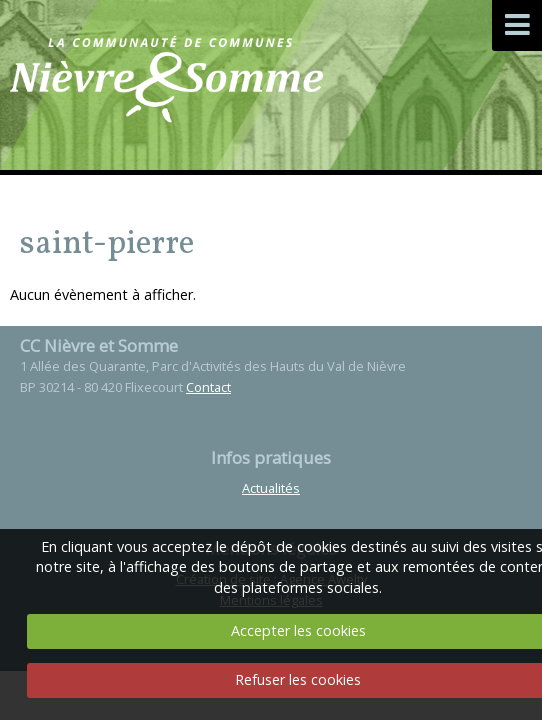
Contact (208, 387)
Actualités (271, 488)
